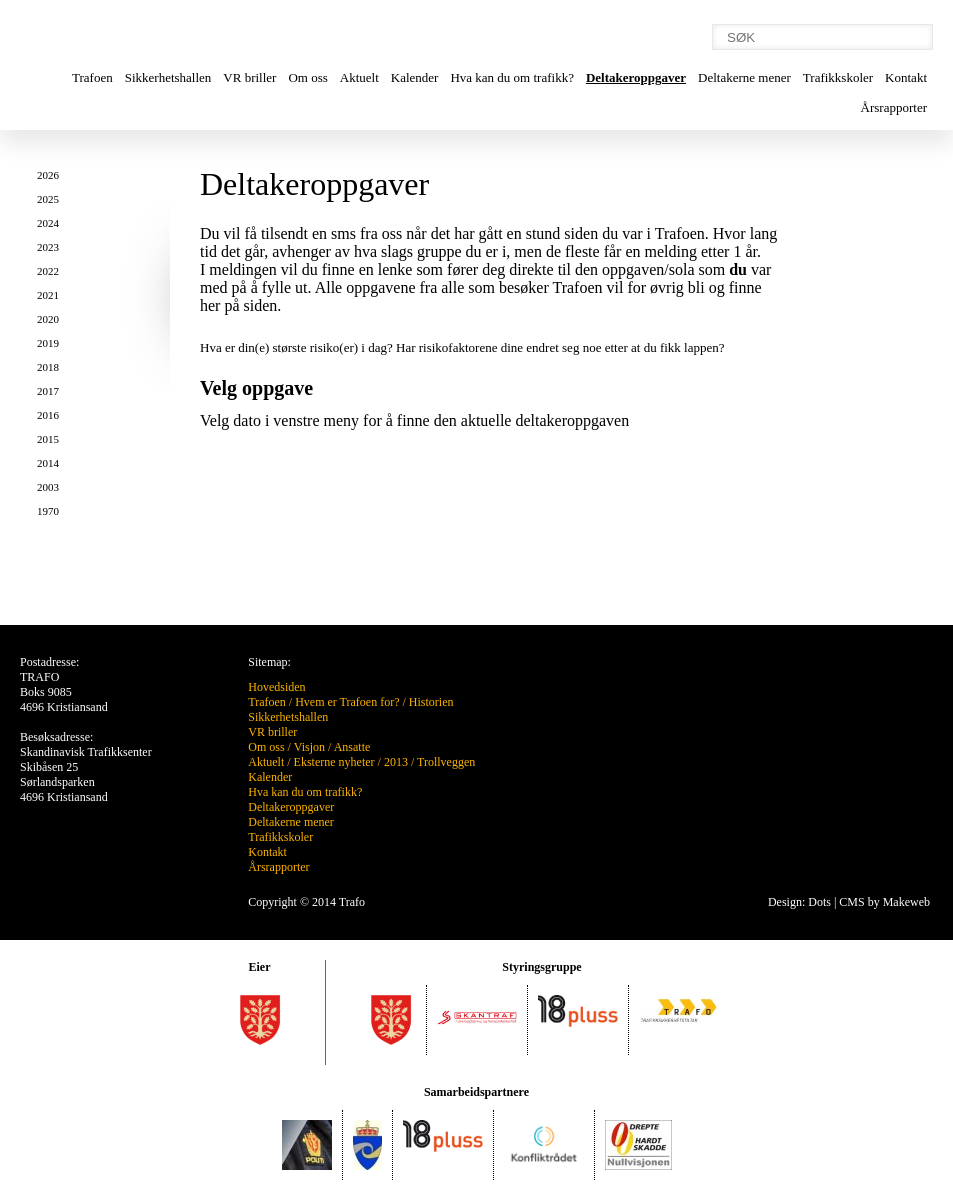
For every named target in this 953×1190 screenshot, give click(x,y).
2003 (48, 487)
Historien (431, 702)
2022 (48, 271)
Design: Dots (799, 902)
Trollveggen (446, 762)
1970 (48, 511)
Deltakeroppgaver (636, 77)
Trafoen (92, 77)
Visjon (309, 747)
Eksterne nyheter (334, 762)
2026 (48, 175)
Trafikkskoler (838, 77)
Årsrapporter (894, 107)
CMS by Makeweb (884, 902)
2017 (48, 391)
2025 (48, 199)
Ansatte (352, 747)
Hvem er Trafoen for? (347, 702)
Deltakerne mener (744, 77)
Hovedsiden (276, 687)
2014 (48, 463)
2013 (396, 762)
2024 (48, 223)
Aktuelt (359, 77)
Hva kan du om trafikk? (511, 77)
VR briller (249, 77)
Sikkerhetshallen (168, 77)
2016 (48, 415)
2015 (48, 439)
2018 (48, 367)
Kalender (415, 77)
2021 (48, 295)
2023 (48, 247)
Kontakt (906, 77)
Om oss (307, 77)
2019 (48, 343)
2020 (48, 319)
